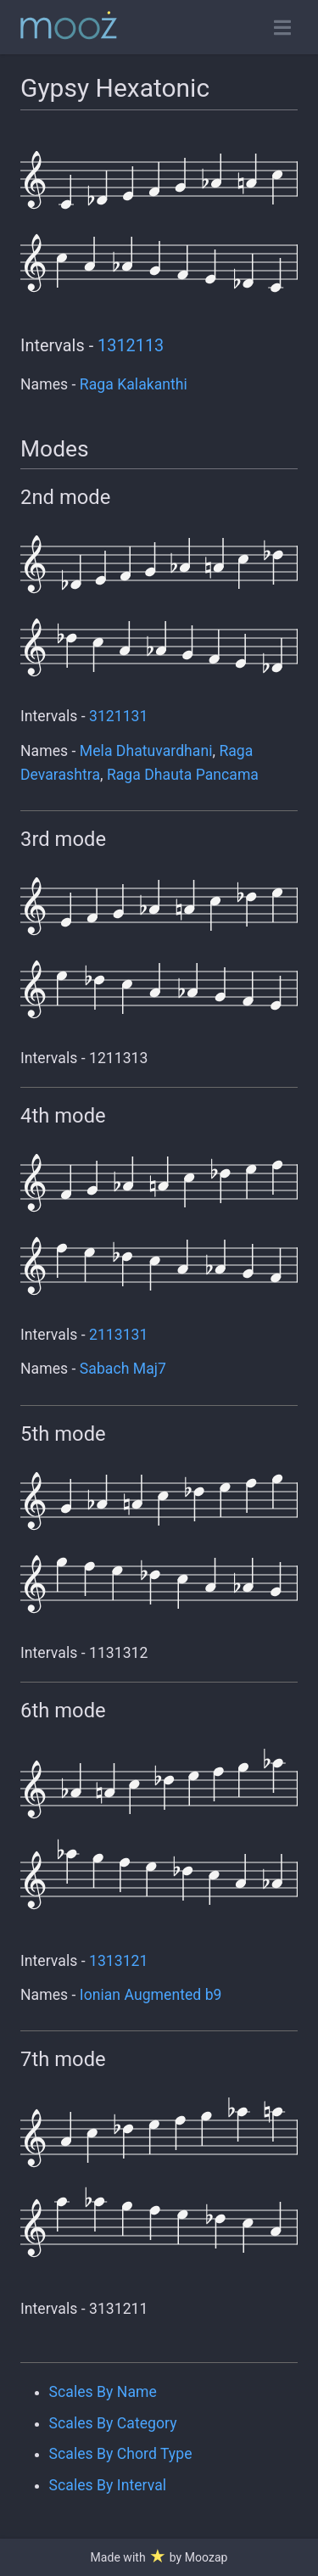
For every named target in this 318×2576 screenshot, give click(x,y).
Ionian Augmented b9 (151, 1994)
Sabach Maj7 (123, 1368)
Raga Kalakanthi (133, 384)
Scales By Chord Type (120, 2453)
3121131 (118, 716)
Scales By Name (103, 2391)
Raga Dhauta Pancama (183, 774)
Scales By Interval (107, 2485)
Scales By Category (113, 2423)
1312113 (131, 346)
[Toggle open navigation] (282, 27)
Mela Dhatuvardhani (146, 750)
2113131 (118, 1334)
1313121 (118, 1960)
